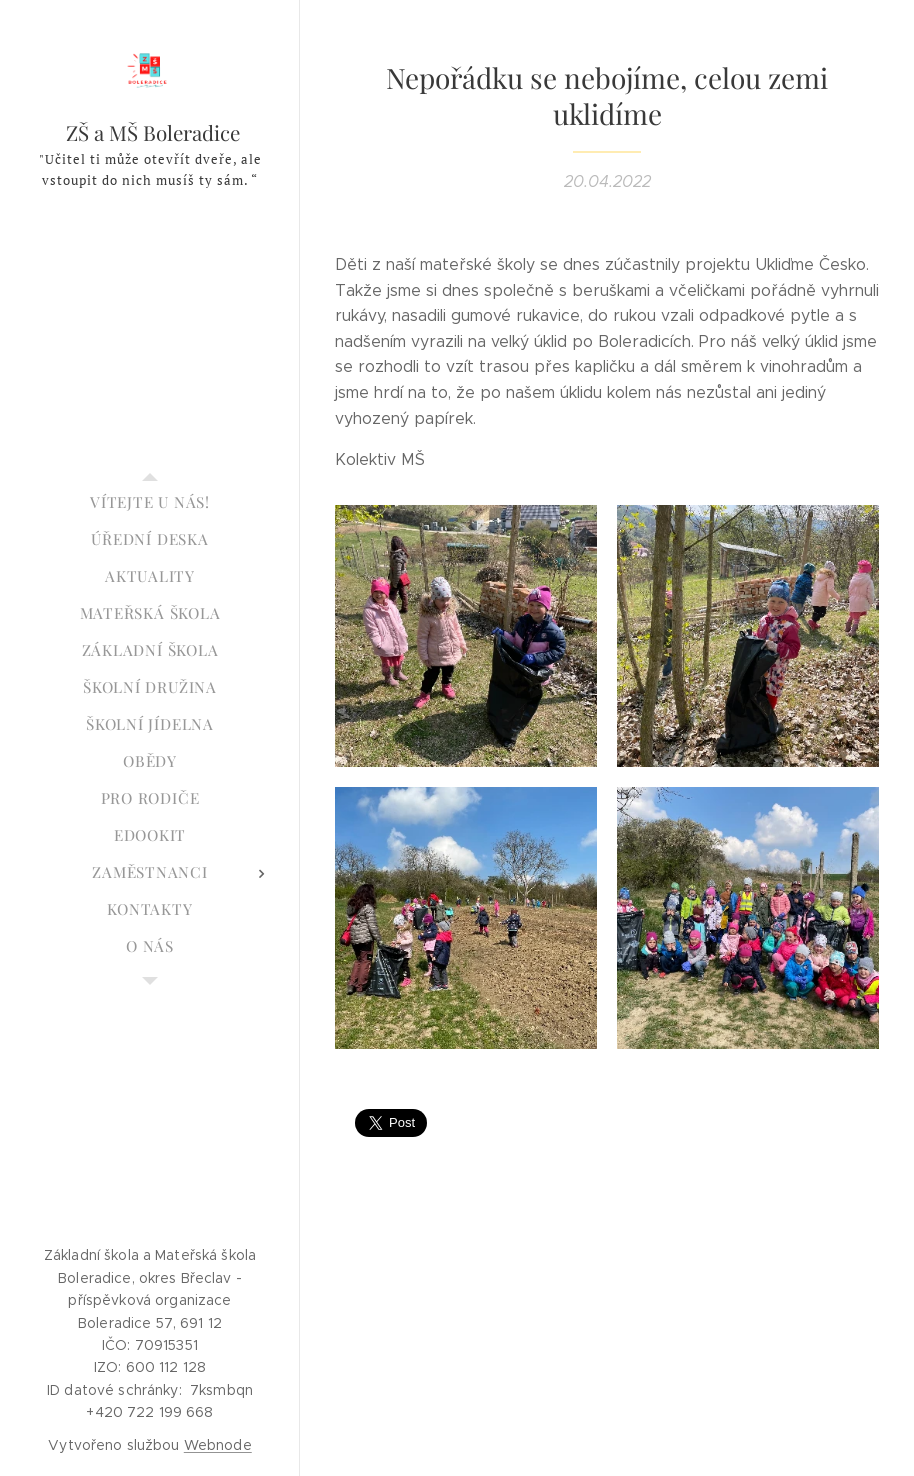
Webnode (218, 1445)
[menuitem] (150, 502)
